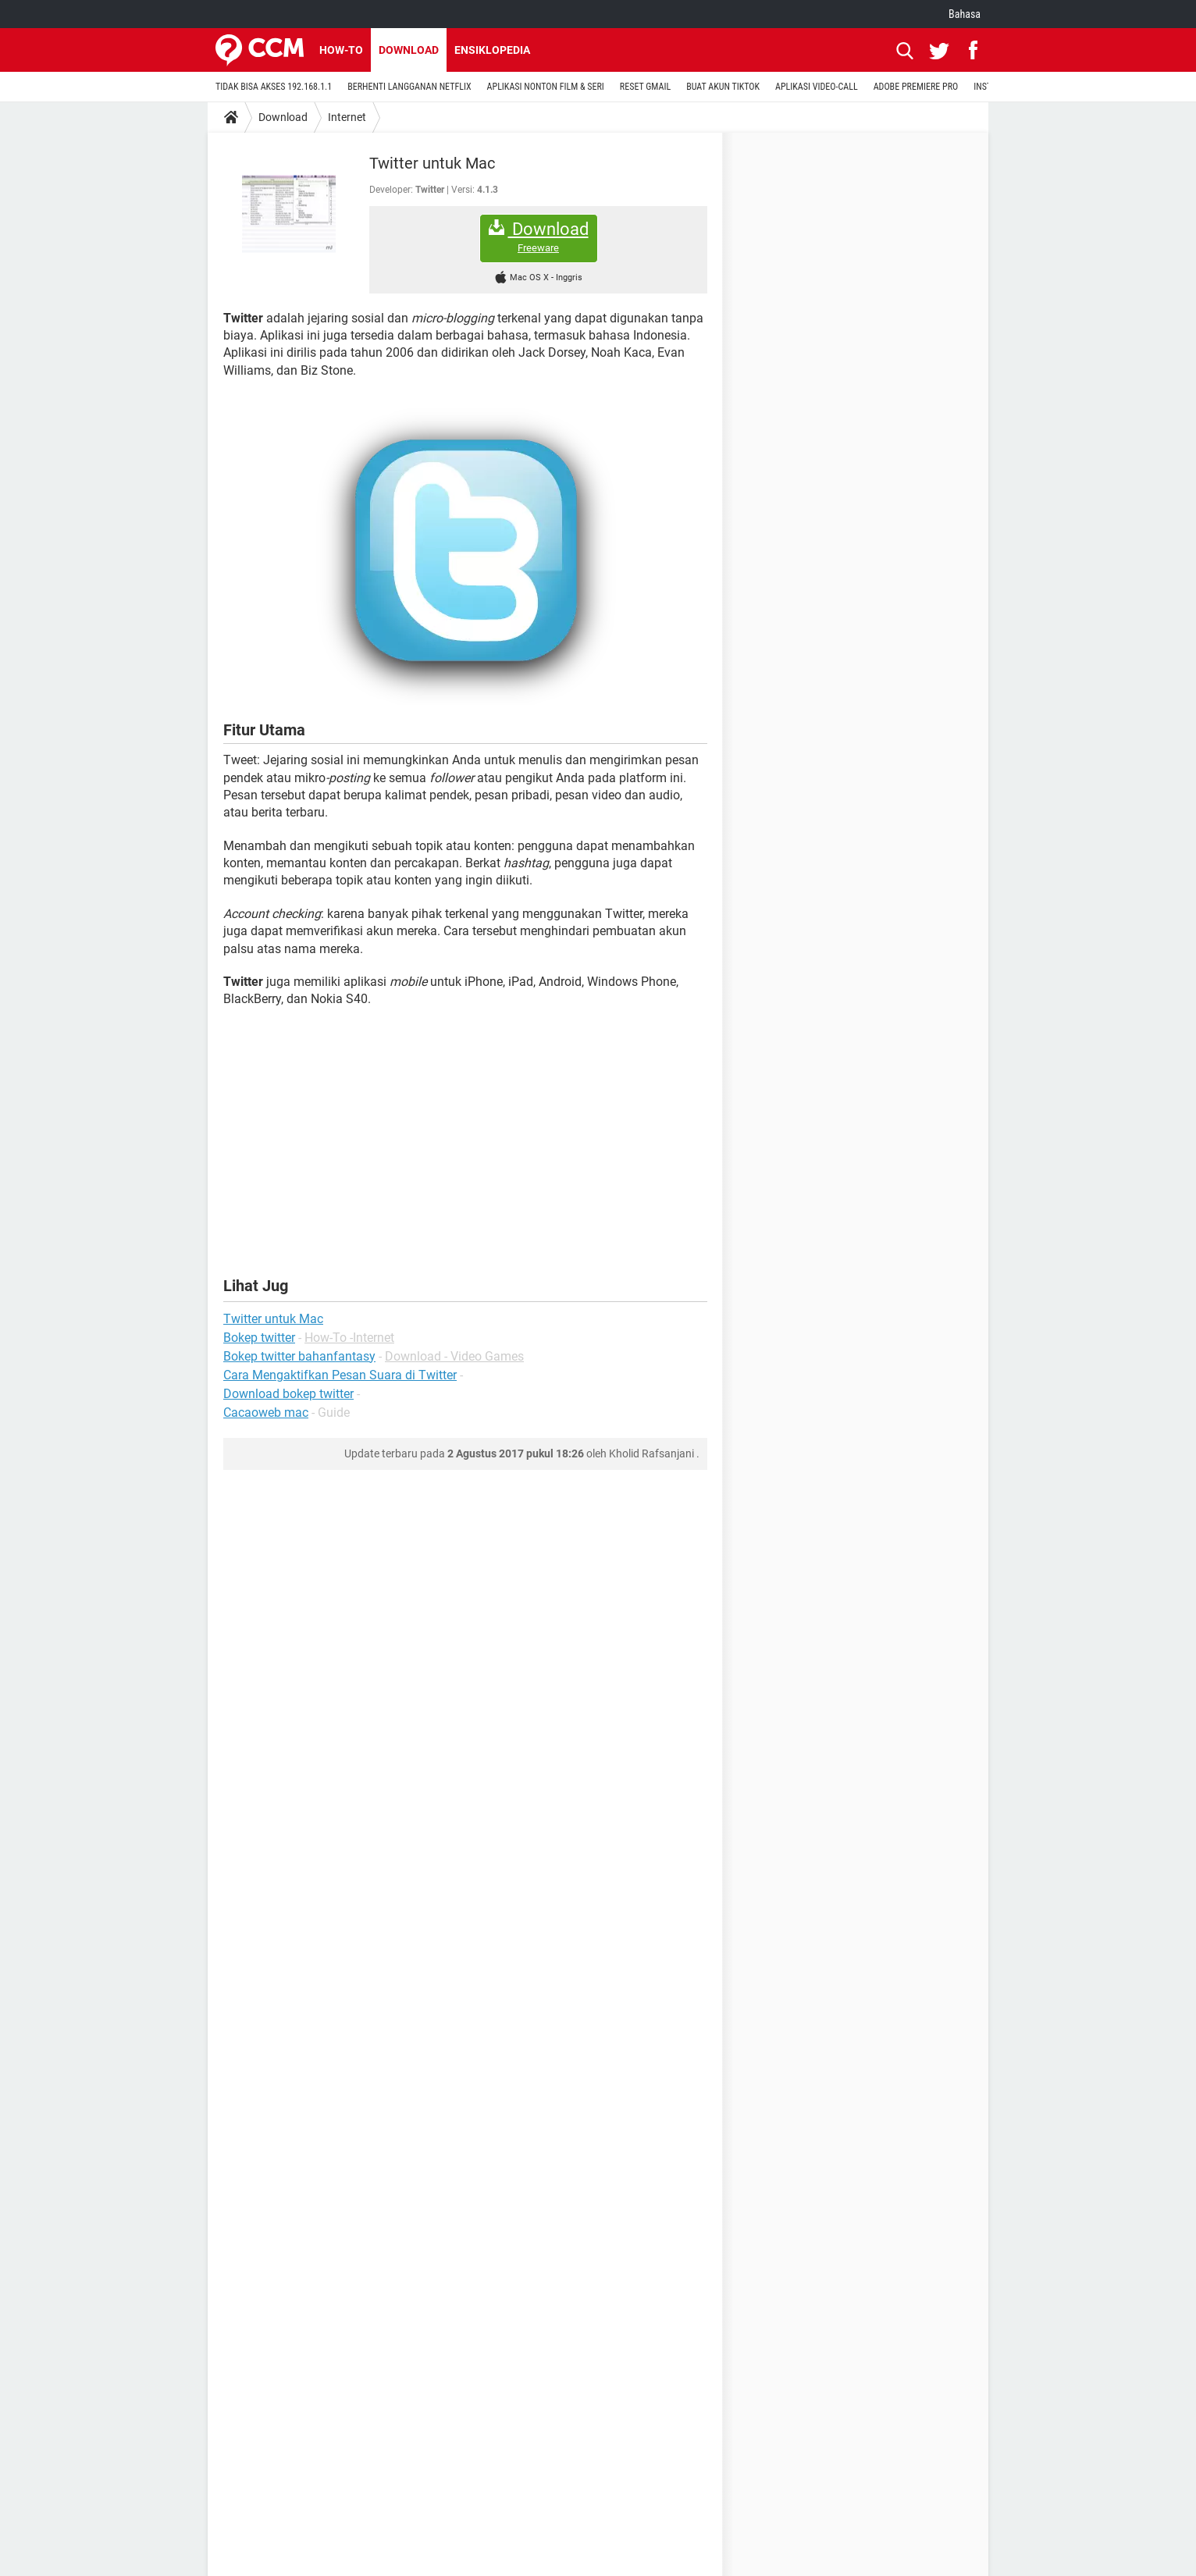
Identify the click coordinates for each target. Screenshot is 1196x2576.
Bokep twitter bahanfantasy (299, 1356)
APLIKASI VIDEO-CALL (816, 86)
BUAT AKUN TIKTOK (723, 86)
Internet (347, 117)
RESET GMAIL (645, 86)
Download (409, 50)
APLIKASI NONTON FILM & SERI (545, 86)
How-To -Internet (349, 1337)
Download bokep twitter (288, 1393)
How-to (341, 50)
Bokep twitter (259, 1337)
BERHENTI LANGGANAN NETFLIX (409, 86)
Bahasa (965, 14)
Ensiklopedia (492, 50)
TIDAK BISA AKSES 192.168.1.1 (273, 86)
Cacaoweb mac (265, 1412)
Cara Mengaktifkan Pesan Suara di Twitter (340, 1375)
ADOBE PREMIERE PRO (916, 86)
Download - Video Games (454, 1356)
